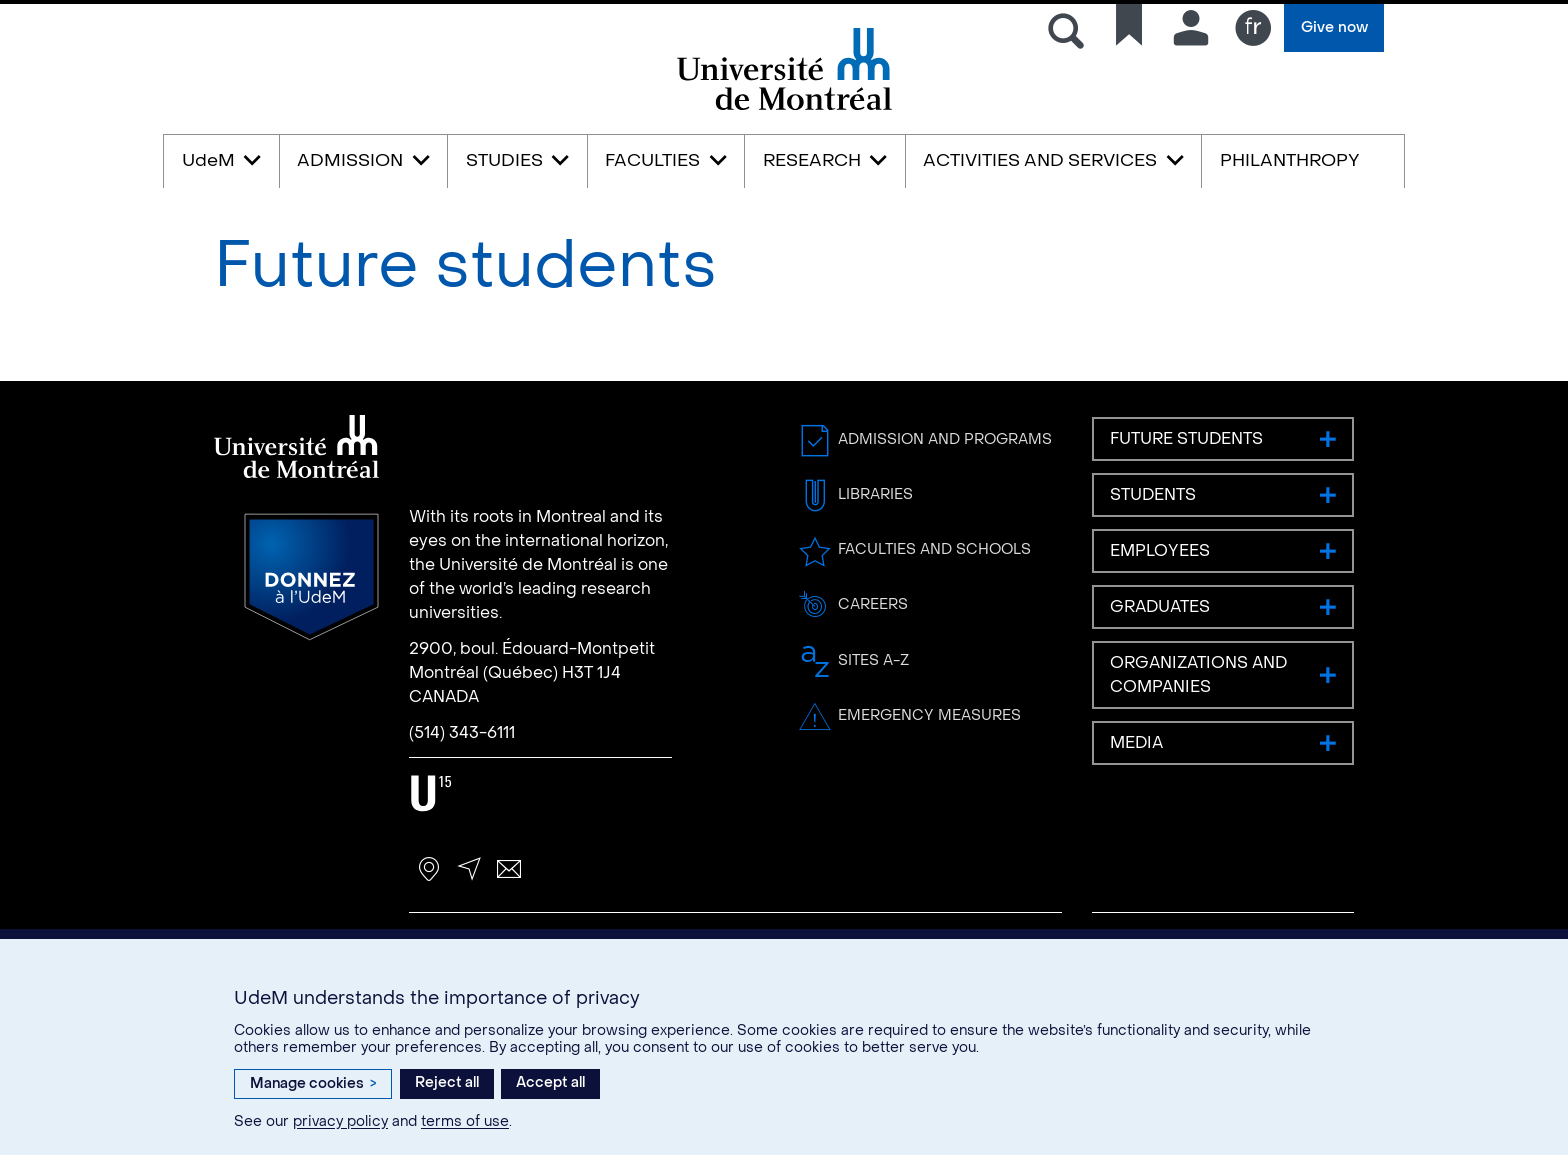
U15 (431, 794)
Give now (1334, 27)
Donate (311, 577)
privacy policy (340, 1121)
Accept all (550, 1082)
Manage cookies (313, 1083)
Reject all (447, 1082)
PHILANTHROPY (1290, 160)
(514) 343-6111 (462, 732)
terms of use (465, 1121)
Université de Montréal (784, 108)
